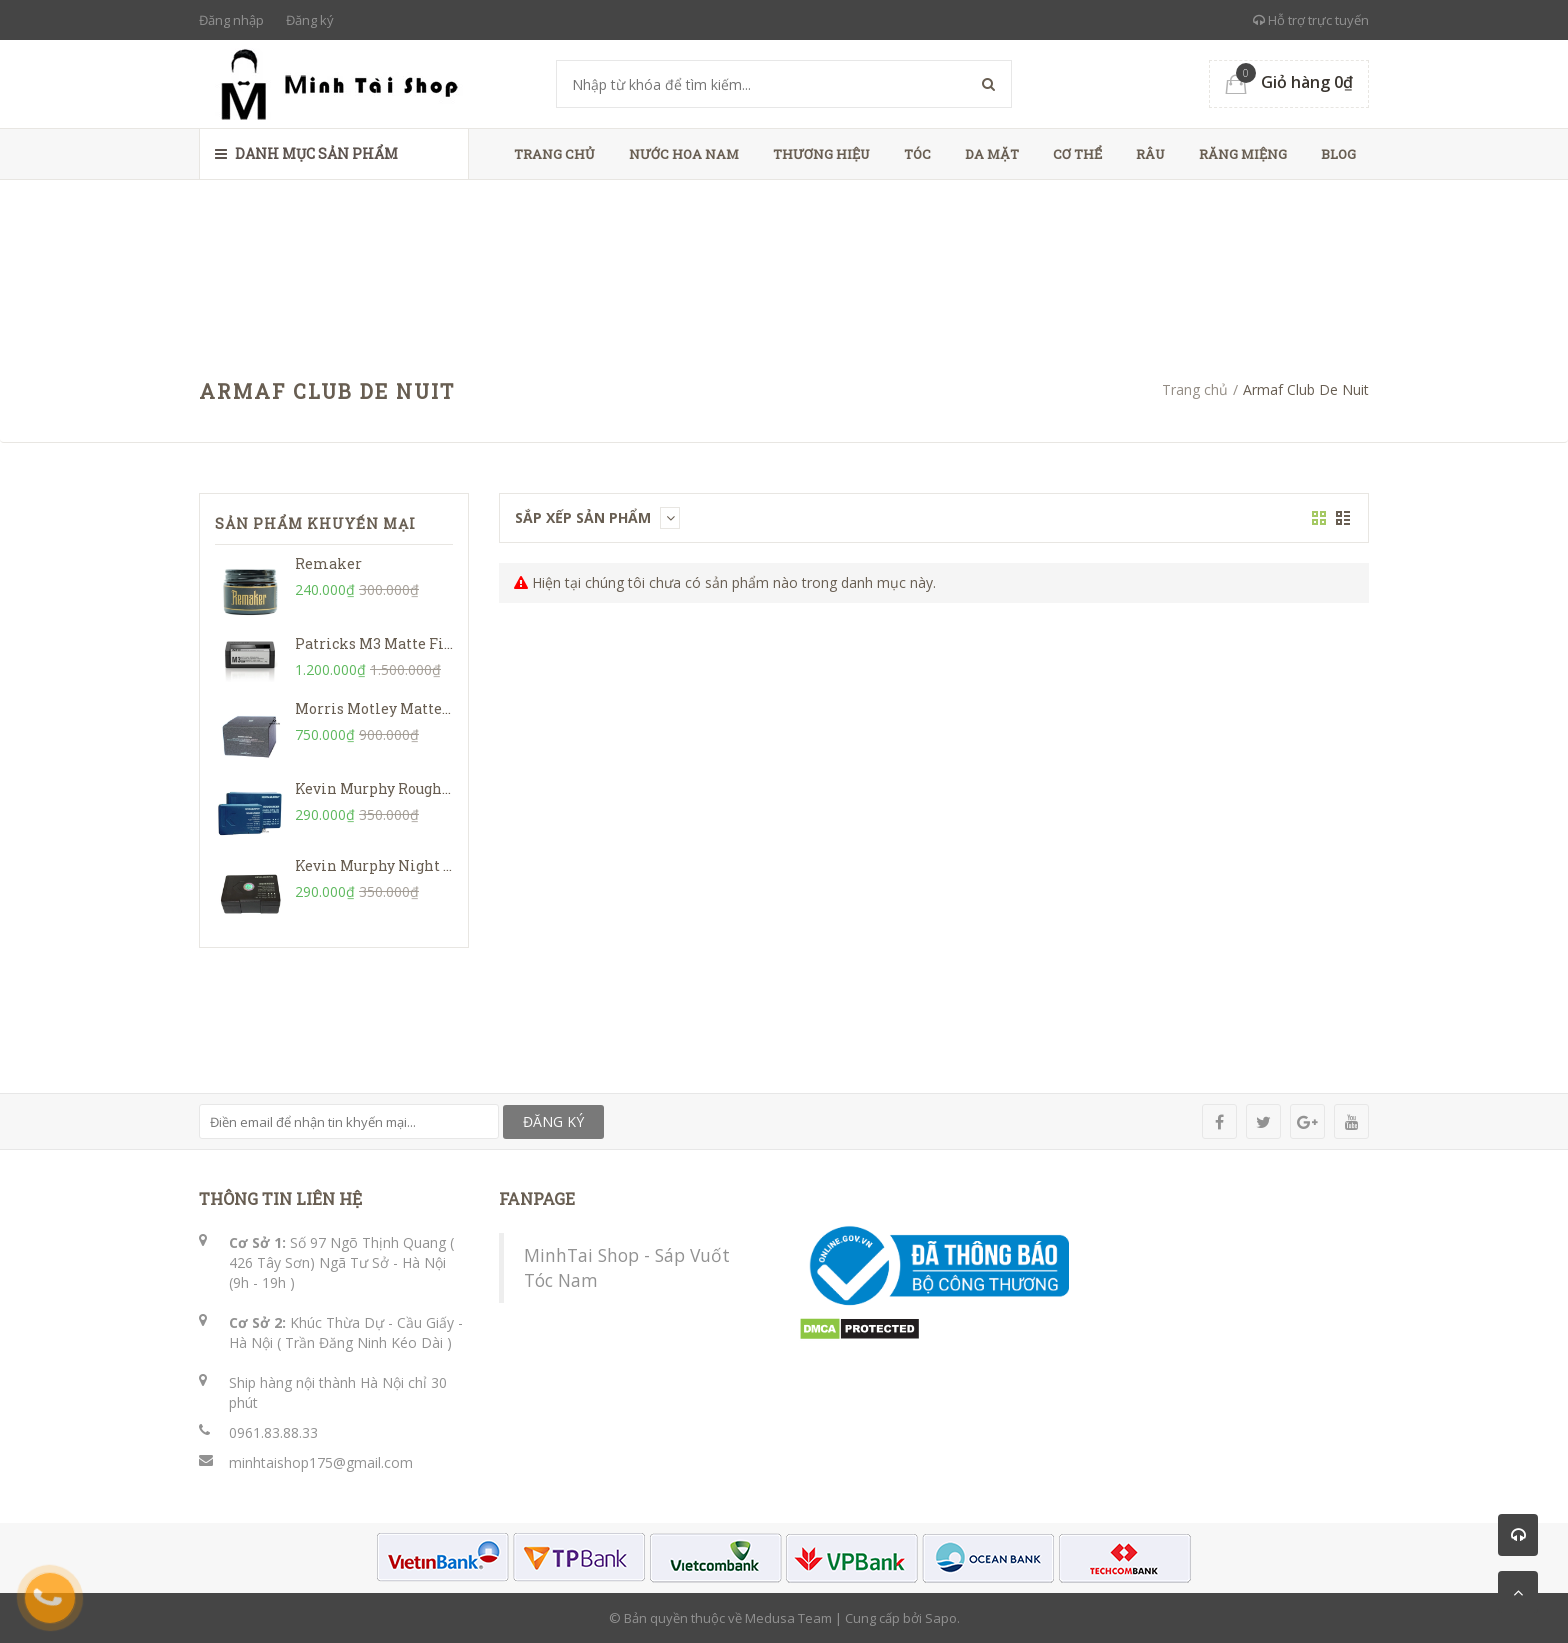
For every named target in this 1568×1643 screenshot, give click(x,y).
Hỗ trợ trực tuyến (1311, 20)
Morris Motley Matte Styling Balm (418, 708)
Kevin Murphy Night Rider (389, 865)
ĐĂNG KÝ (553, 1121)
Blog (1338, 154)
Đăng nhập (231, 20)
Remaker (328, 563)
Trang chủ (554, 154)
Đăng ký (310, 20)
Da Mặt (992, 154)
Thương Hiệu (821, 154)
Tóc (917, 154)
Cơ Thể (1077, 154)
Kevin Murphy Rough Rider (390, 788)
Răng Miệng (1243, 154)
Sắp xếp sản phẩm (597, 517)
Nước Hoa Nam (684, 154)
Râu (1150, 154)
